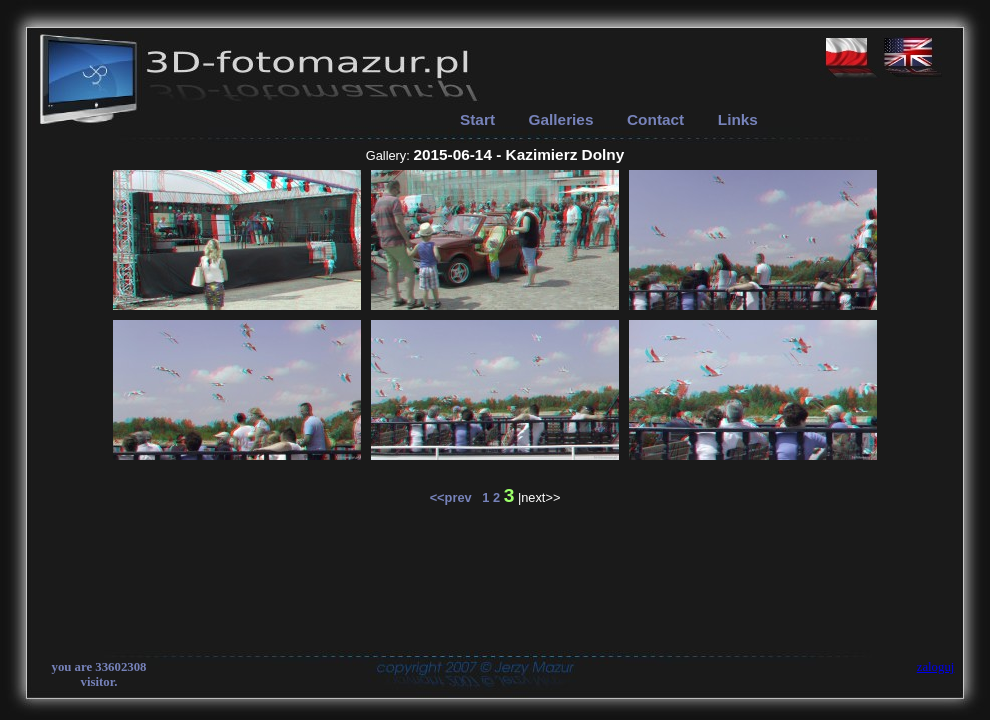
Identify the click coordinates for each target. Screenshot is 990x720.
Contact (655, 119)
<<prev (456, 497)
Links (738, 119)
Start (477, 119)
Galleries (561, 119)
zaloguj (936, 667)
